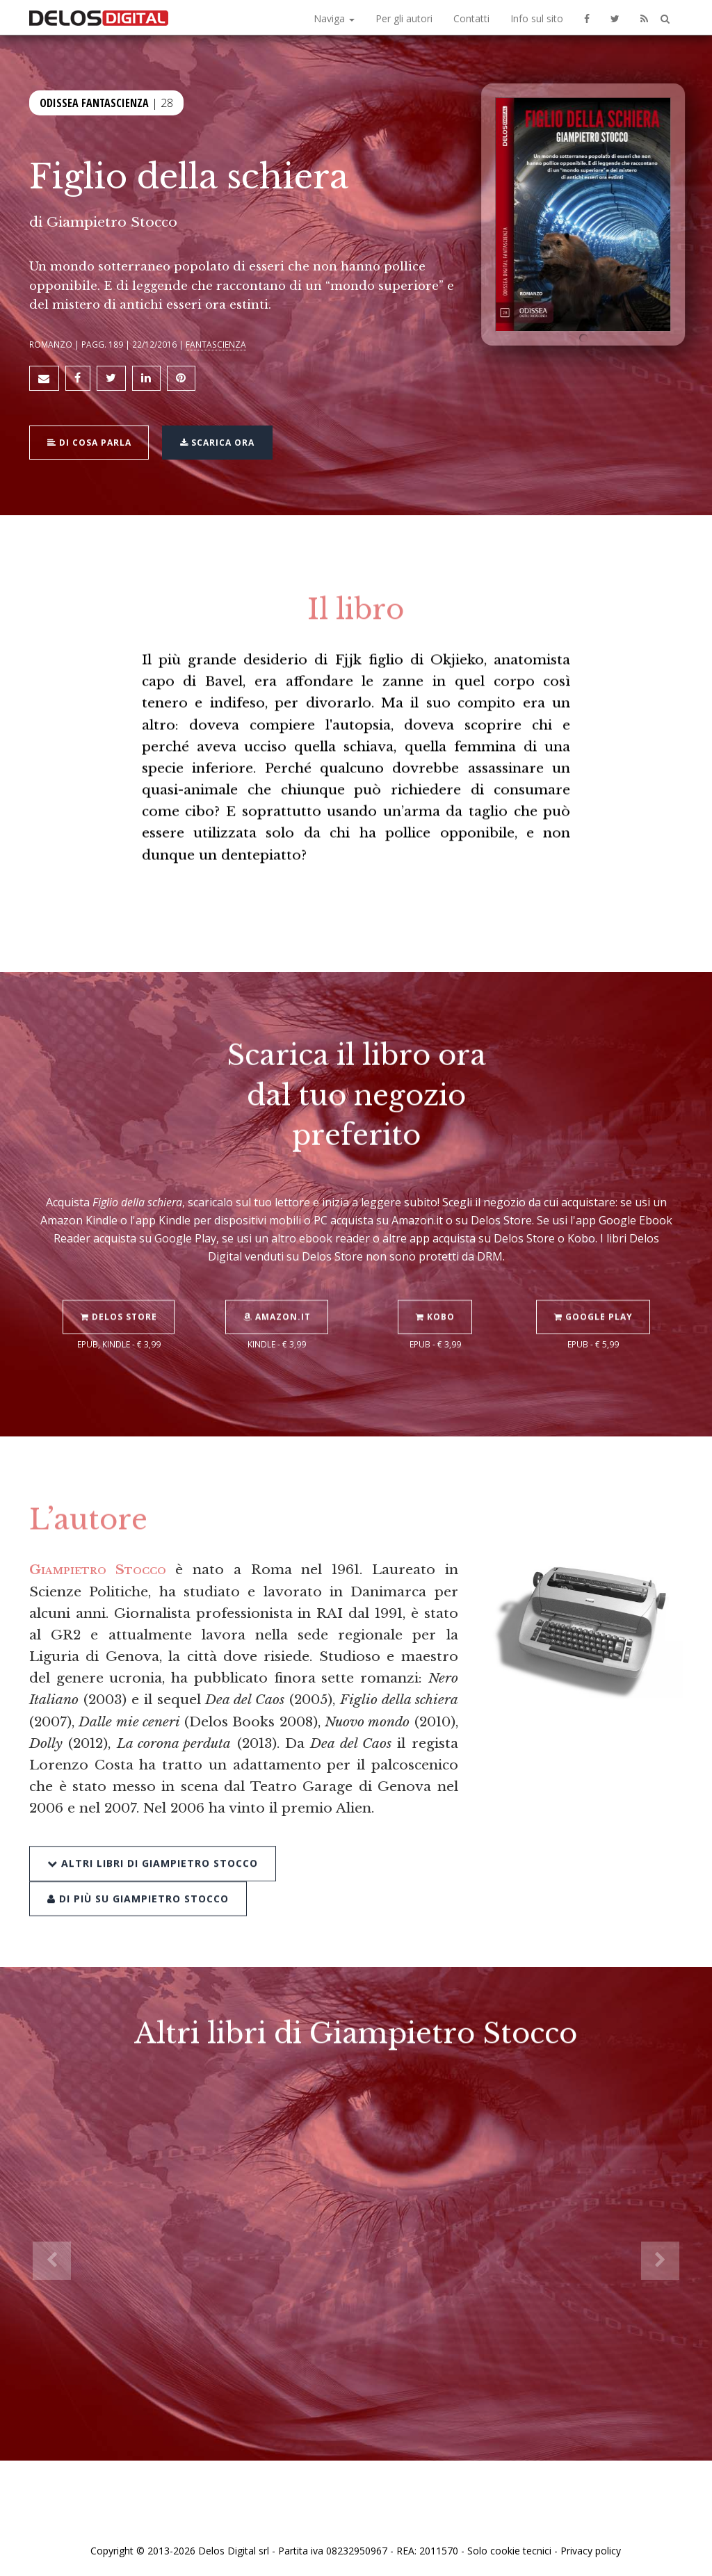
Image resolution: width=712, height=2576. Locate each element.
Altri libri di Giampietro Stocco (152, 1828)
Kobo (435, 1283)
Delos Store (119, 1283)
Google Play (593, 1283)
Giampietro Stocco (112, 221)
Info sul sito (536, 18)
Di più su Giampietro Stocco (138, 1863)
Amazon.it (277, 1283)
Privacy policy (590, 2550)
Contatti (471, 18)
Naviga (334, 18)
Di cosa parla (89, 442)
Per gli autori (403, 18)
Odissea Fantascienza (94, 103)
